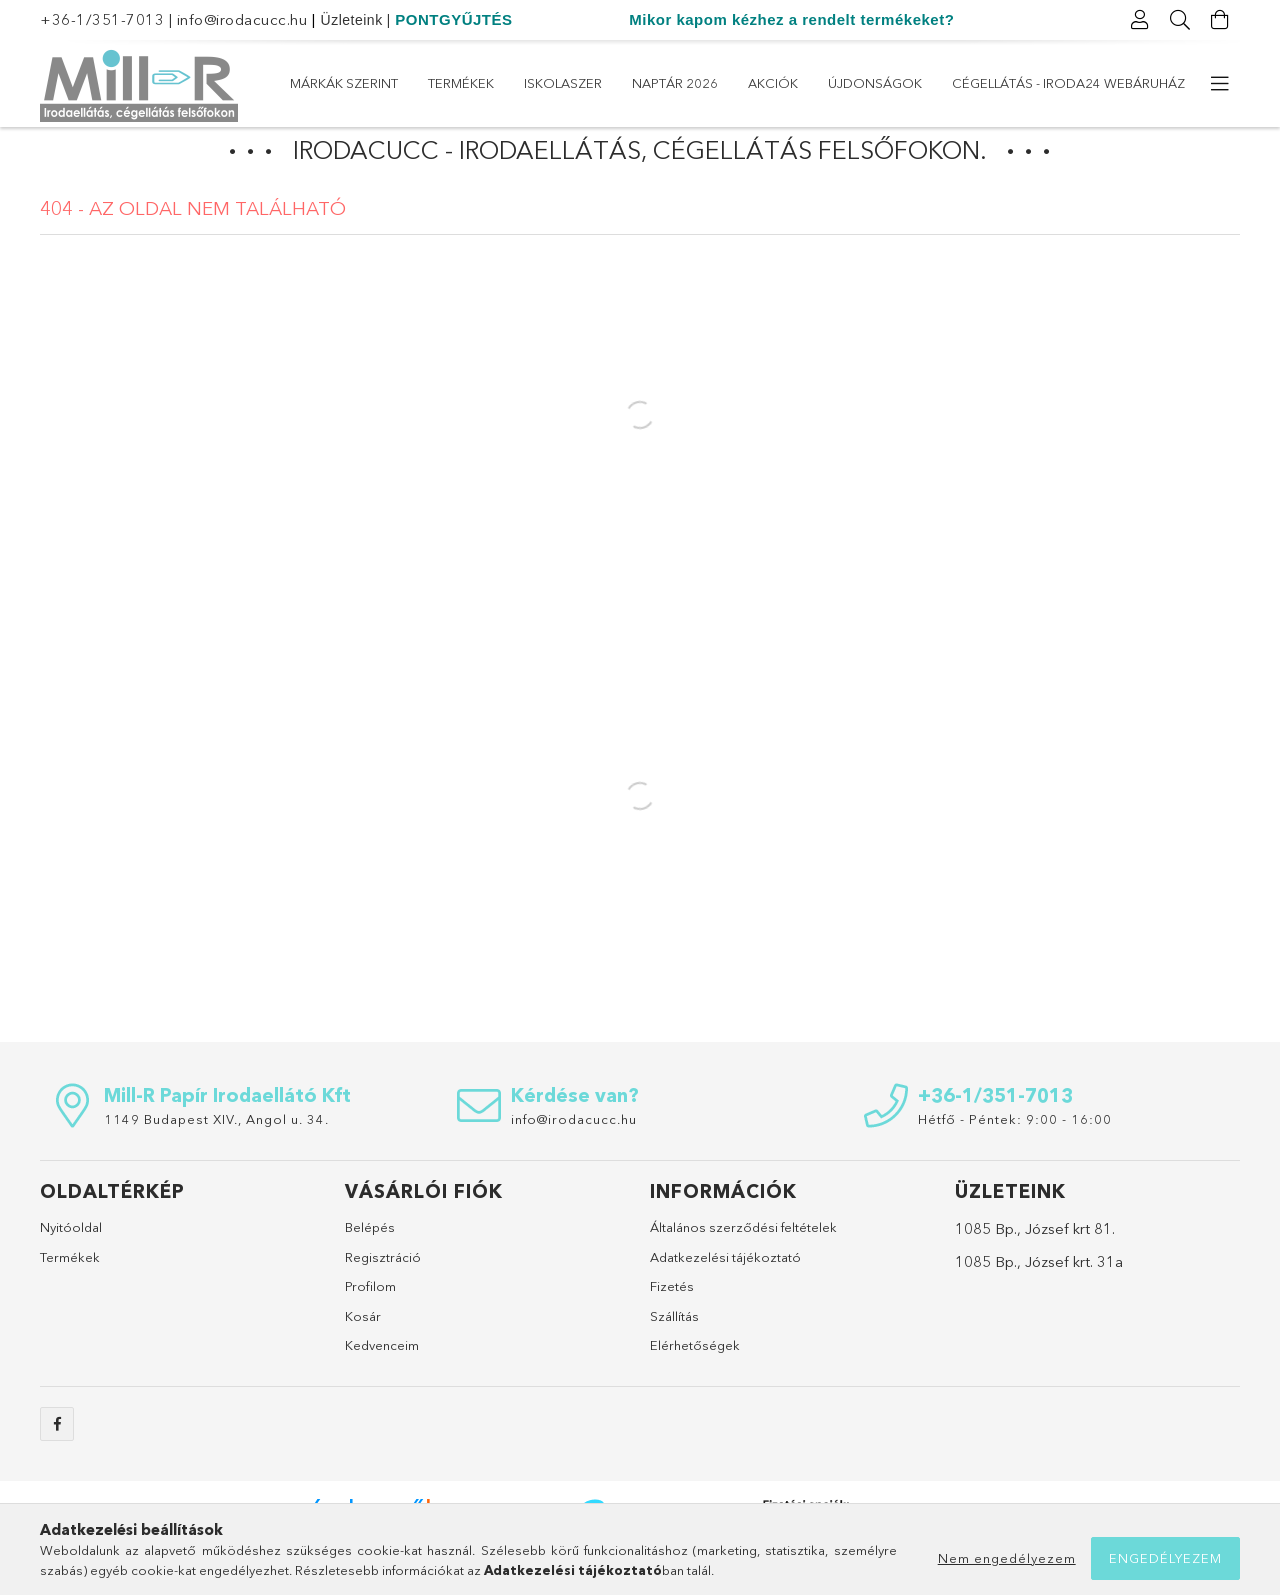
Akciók (702, 83)
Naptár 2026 (800, 83)
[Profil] (1140, 20)
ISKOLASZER (912, 83)
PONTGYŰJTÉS (453, 19)
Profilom (370, 1323)
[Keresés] (1180, 20)
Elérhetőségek (695, 1382)
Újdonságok (600, 83)
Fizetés (672, 1323)
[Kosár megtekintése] (1220, 20)
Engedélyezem (1165, 1558)
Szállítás (674, 1353)
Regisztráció (383, 1294)
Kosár (363, 1353)
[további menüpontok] (1220, 84)
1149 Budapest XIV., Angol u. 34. (216, 1156)
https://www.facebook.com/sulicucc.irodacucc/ (57, 1461)
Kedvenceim (382, 1382)
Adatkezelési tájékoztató (725, 1294)
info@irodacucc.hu (242, 19)
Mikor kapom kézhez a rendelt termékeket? (791, 19)
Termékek (1014, 83)
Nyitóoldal (71, 1264)
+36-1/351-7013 (102, 19)
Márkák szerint (1131, 83)
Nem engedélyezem (1007, 1558)
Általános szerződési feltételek (743, 1264)
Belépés (370, 1264)
